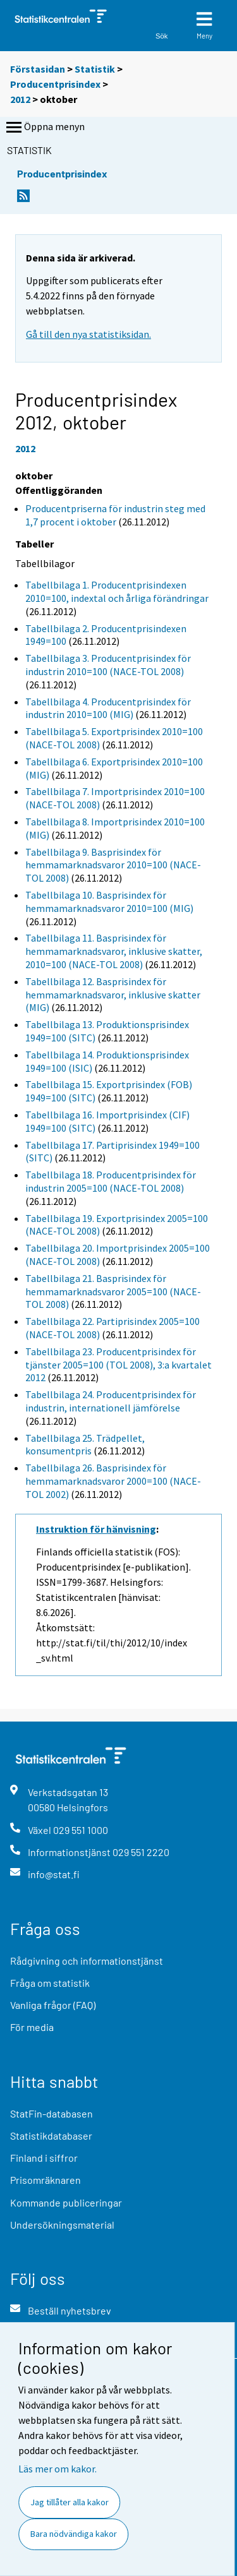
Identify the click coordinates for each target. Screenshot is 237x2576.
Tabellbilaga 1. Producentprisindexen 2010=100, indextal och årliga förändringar (117, 591)
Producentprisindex (55, 84)
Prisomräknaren (45, 2180)
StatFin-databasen (51, 2113)
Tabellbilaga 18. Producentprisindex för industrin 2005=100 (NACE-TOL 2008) (110, 1181)
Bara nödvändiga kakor (73, 2533)
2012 (20, 99)
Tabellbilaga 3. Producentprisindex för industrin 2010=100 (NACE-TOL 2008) (108, 665)
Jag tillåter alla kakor (69, 2502)
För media (32, 2027)
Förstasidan (37, 69)
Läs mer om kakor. (57, 2468)
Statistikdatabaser (51, 2136)
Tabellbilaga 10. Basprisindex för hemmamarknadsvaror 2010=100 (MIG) (109, 901)
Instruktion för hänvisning (96, 1529)
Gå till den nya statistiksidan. (88, 334)
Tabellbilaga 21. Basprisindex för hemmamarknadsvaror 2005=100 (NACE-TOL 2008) (113, 1291)
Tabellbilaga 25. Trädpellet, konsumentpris (85, 1445)
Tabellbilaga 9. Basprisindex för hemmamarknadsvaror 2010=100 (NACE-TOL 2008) (113, 865)
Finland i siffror (44, 2158)
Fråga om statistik (50, 1983)
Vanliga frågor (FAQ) (52, 2005)
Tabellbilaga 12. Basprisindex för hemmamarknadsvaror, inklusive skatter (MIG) (112, 994)
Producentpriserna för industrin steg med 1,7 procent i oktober (115, 515)
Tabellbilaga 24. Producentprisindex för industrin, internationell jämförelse (110, 1401)
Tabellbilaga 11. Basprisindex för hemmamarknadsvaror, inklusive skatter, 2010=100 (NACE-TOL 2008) (113, 951)
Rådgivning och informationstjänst (86, 1961)
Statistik (95, 69)
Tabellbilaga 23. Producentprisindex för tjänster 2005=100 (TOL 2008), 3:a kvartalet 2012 (118, 1364)
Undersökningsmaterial (62, 2225)
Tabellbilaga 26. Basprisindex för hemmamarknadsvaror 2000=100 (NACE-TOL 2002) (113, 1481)
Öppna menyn (44, 127)
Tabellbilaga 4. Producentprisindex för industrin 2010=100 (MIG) (108, 708)
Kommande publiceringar (66, 2202)
